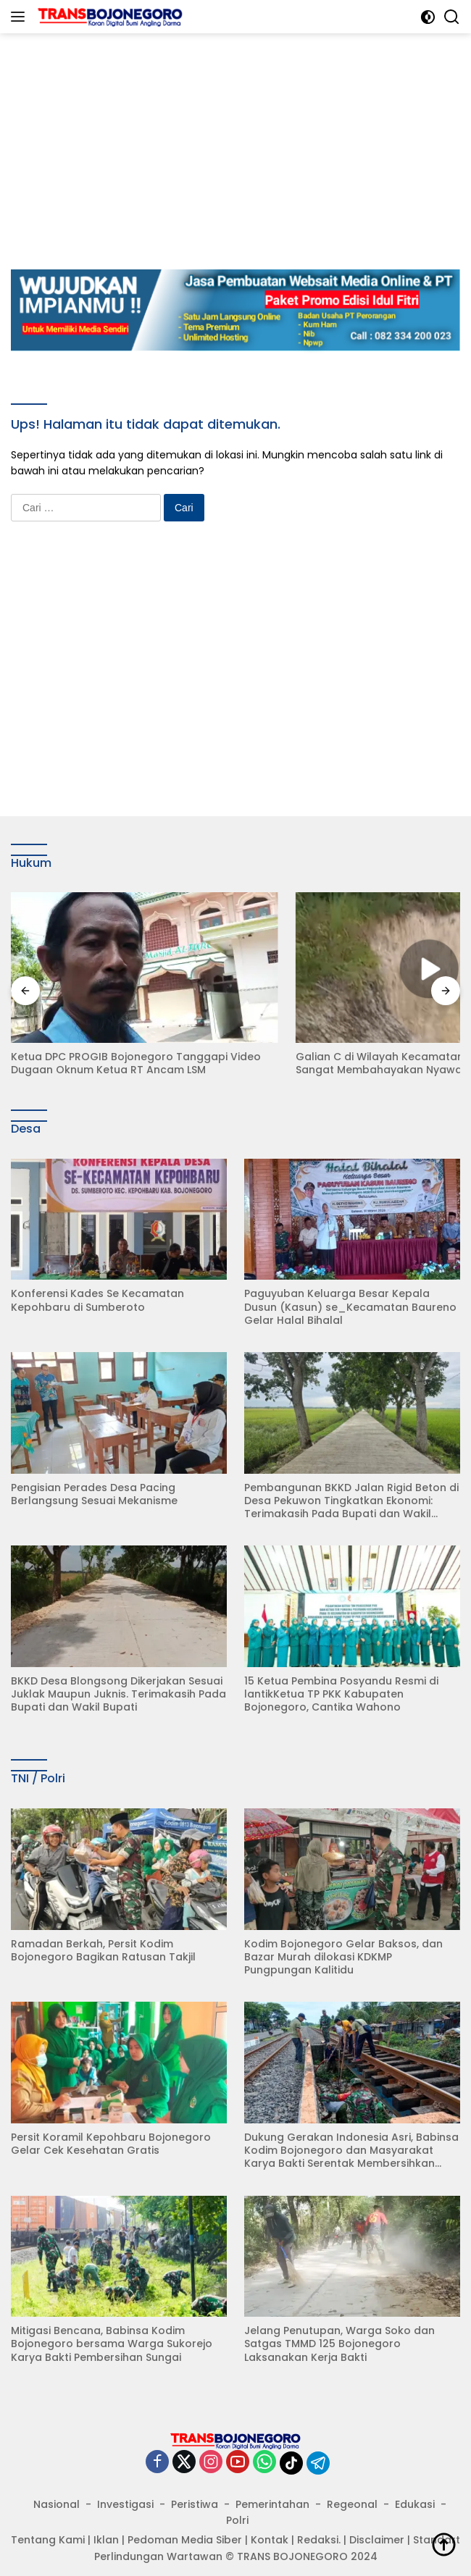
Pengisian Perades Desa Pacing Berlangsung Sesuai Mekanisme (94, 1476)
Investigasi (125, 2486)
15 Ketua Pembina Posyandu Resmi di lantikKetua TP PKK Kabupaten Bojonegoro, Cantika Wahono (341, 1677)
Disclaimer (376, 2522)
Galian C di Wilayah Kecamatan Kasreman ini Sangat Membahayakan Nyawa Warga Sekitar (343, 1041)
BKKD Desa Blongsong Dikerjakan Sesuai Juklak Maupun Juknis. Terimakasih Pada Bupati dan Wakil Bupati (118, 1677)
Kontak (269, 2522)
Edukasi (415, 2486)
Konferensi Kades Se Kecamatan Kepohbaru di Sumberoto (97, 1283)
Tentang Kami (48, 2522)
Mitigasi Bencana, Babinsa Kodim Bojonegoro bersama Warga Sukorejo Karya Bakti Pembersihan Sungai (111, 2326)
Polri (237, 2503)
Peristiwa (194, 2486)
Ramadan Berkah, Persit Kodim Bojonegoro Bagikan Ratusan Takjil (103, 1933)
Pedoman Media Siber (185, 2522)
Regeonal (352, 2486)
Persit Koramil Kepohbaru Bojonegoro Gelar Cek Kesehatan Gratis (111, 2126)
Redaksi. (319, 2522)
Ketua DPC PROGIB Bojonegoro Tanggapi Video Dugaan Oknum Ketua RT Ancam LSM (113, 1041)
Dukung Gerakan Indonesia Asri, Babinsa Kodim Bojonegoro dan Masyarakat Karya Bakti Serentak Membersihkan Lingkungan (351, 2133)
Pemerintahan (272, 2486)
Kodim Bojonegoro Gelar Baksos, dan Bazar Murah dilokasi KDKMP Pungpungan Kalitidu (343, 1940)
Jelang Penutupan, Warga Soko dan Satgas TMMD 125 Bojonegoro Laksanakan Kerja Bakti (339, 2326)
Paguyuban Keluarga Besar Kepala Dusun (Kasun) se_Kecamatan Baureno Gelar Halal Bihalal (350, 1289)
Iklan (106, 2522)
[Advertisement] (241, 134)
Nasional (56, 2486)
